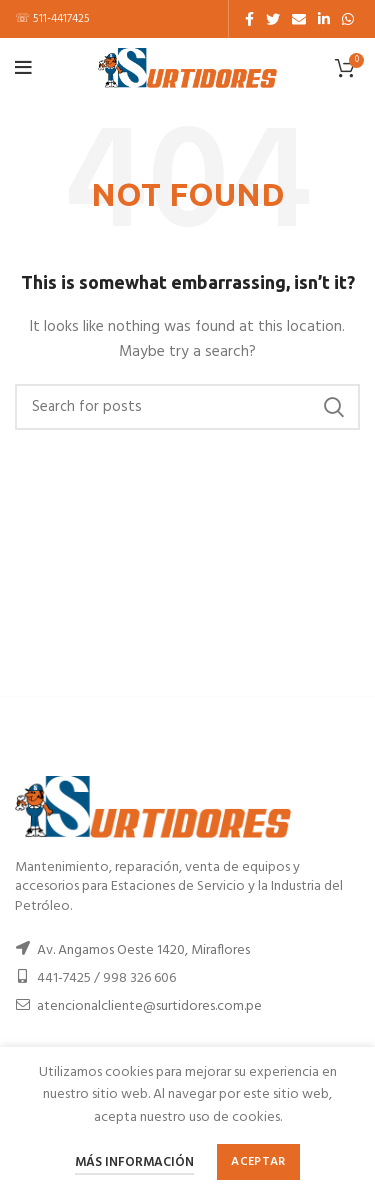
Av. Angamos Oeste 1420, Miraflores (143, 950)
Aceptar (258, 1162)
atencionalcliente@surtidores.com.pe (149, 1006)
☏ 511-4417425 (52, 19)
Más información (134, 1162)
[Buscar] (187, 407)
